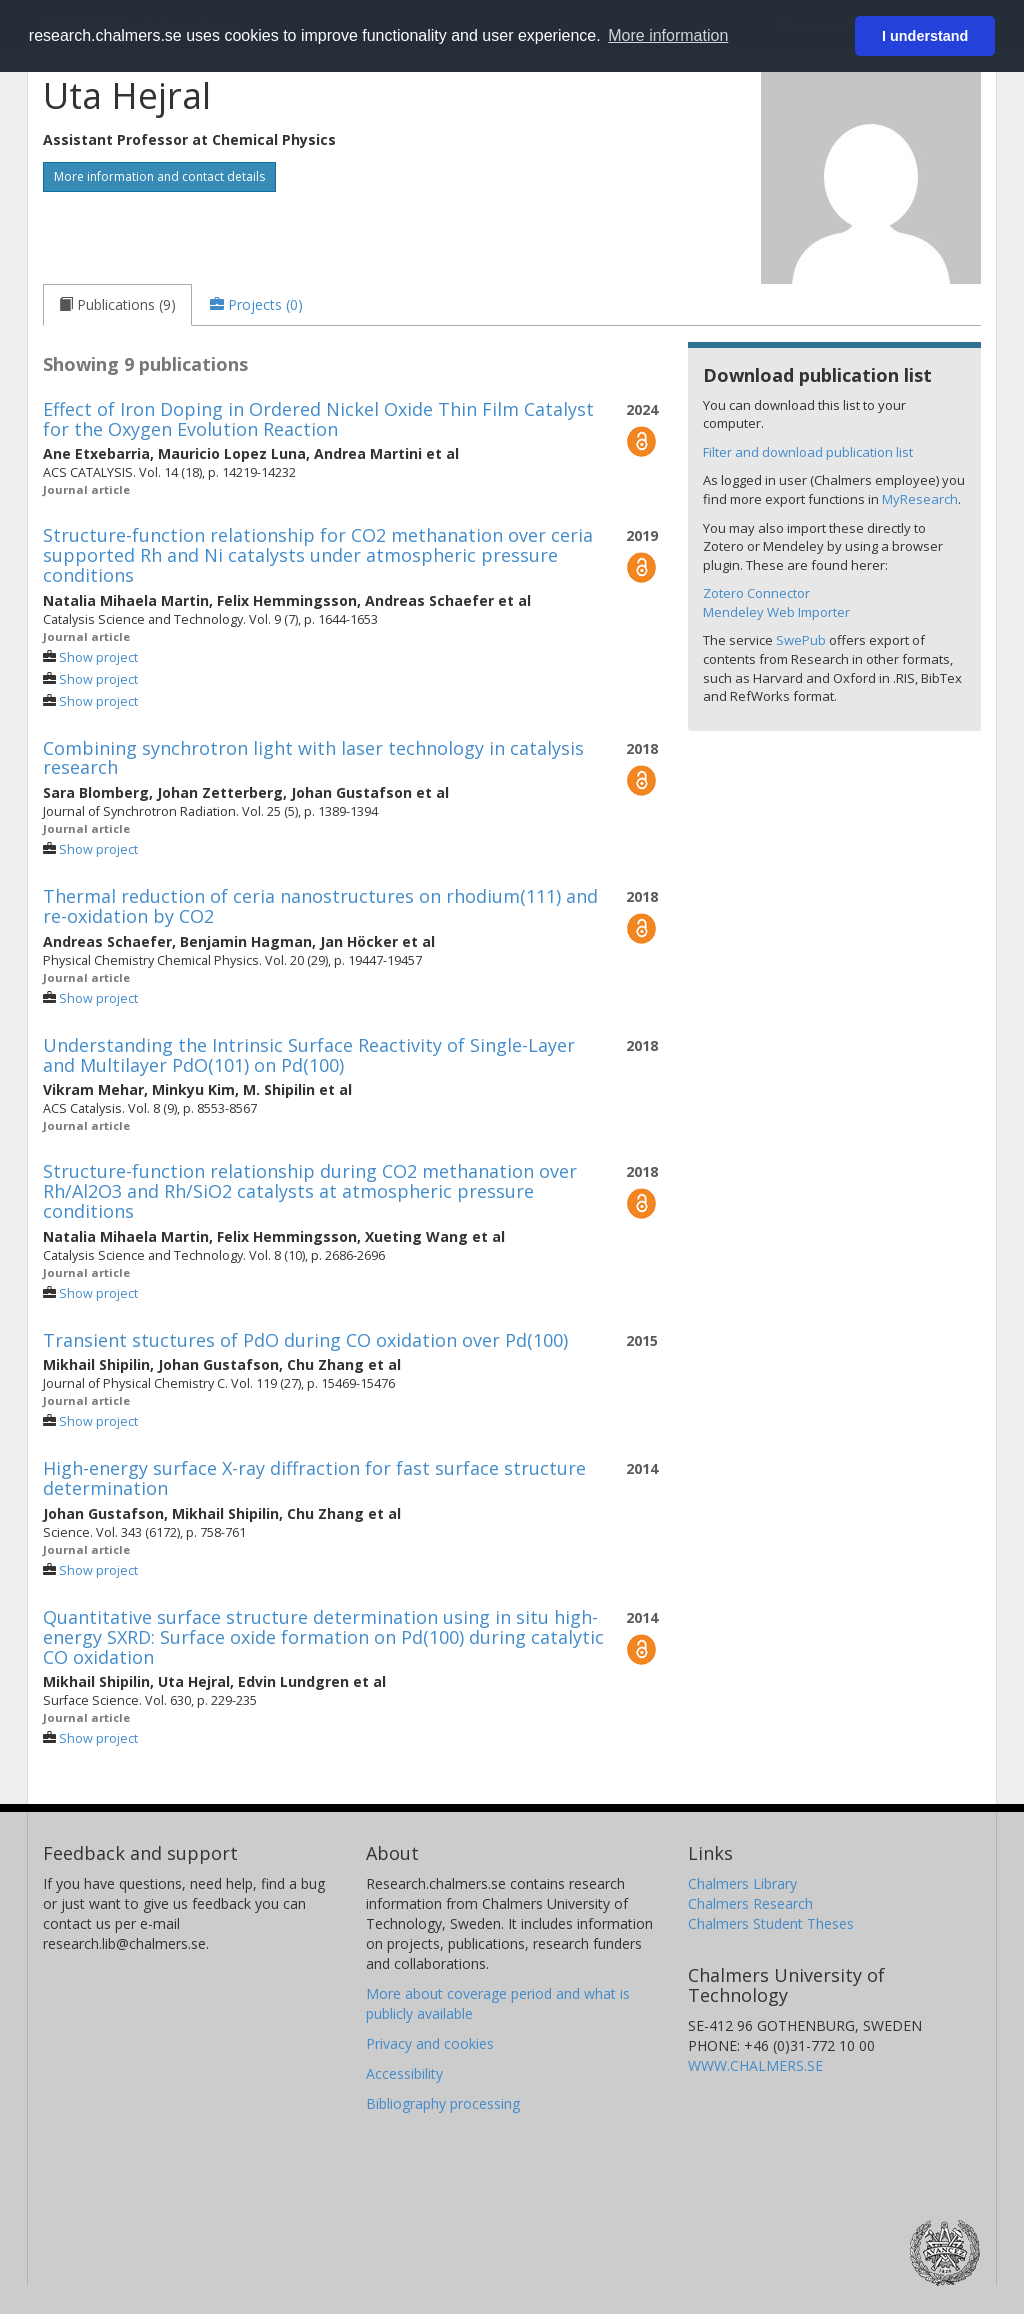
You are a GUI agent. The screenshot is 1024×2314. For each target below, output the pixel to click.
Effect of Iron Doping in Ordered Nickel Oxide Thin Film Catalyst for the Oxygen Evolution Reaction (318, 419)
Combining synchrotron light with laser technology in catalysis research (313, 758)
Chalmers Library (742, 1883)
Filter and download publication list (808, 452)
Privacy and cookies (430, 2043)
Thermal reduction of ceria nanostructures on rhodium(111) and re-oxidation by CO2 (320, 906)
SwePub (801, 640)
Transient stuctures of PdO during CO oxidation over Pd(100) (305, 1340)
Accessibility (404, 2073)
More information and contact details (159, 176)
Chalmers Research (750, 1903)
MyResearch (920, 499)
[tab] (117, 305)
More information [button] (668, 35)
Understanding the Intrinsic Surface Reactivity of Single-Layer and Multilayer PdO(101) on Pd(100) (309, 1055)
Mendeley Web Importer (776, 612)
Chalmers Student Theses (771, 1923)
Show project (98, 657)
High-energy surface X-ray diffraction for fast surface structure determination (314, 1478)
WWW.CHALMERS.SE (755, 2065)
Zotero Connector (756, 593)
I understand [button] (925, 36)
